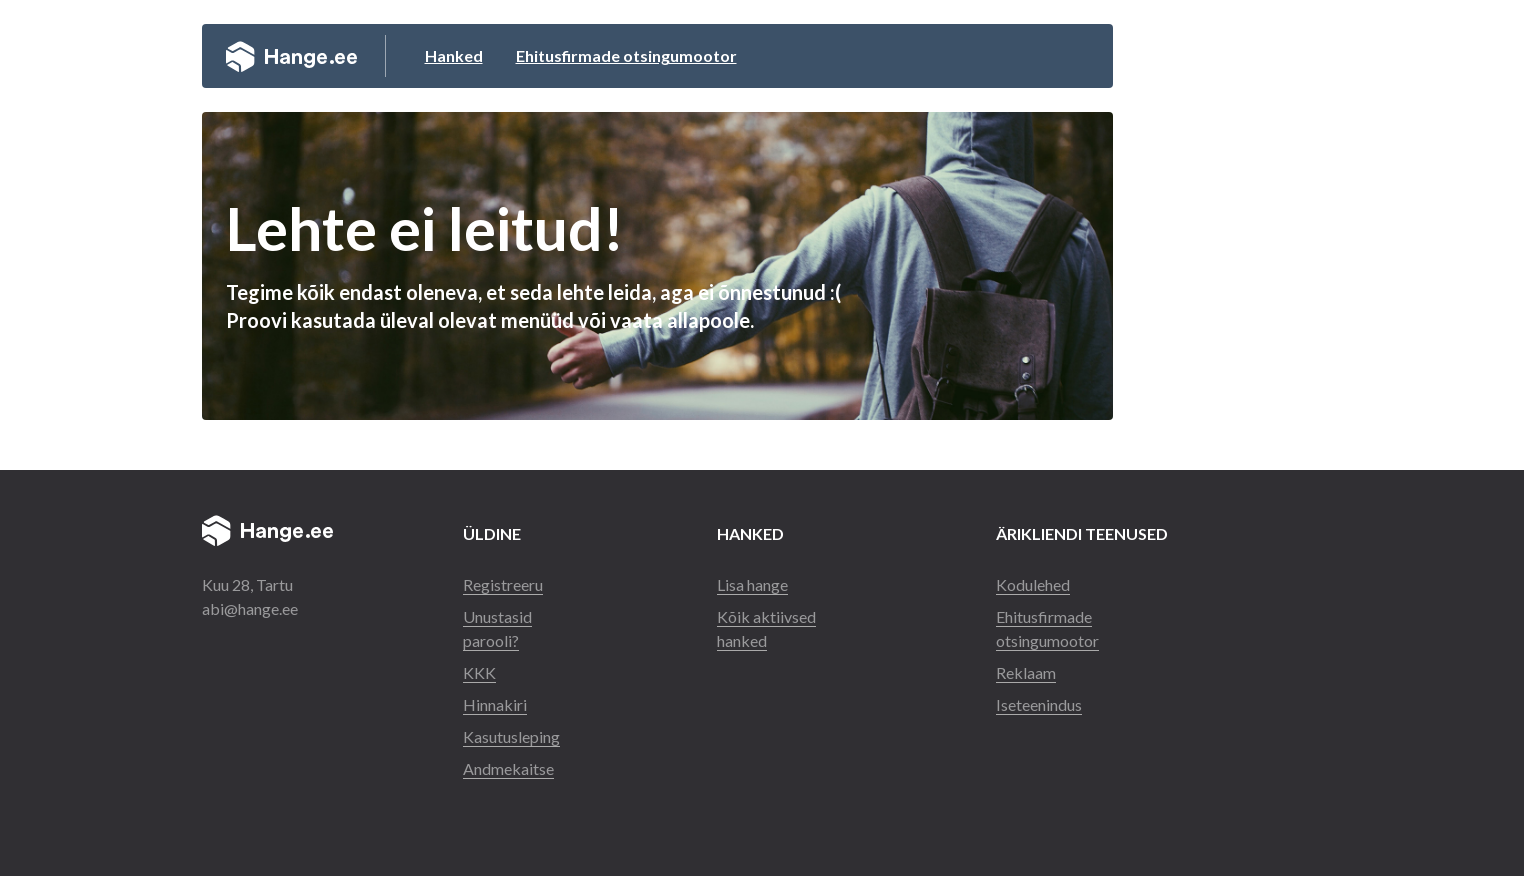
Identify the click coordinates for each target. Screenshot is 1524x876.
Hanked (454, 55)
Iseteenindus (1039, 704)
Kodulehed (1033, 584)
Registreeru (503, 584)
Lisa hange (752, 584)
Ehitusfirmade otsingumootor (626, 55)
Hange (291, 56)
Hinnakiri (495, 704)
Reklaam (1026, 672)
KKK (479, 672)
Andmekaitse (508, 768)
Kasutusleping (511, 736)
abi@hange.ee (250, 608)
